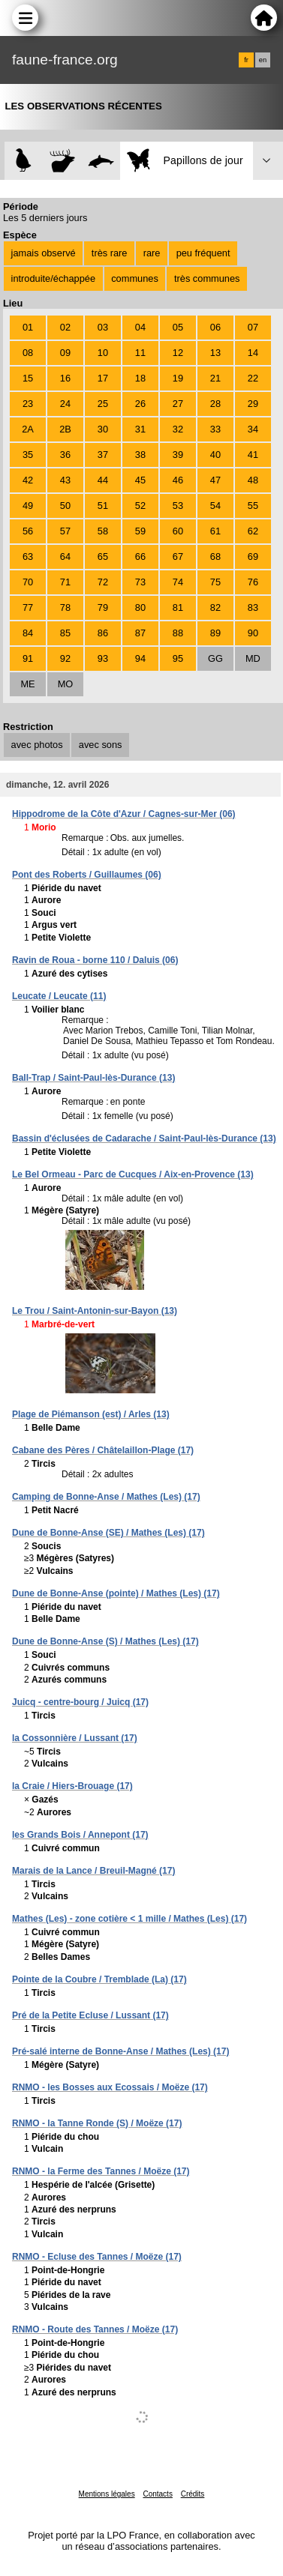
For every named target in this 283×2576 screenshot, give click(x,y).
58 (103, 531)
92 (65, 658)
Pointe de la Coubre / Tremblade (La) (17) (99, 1979)
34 (253, 429)
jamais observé (43, 253)
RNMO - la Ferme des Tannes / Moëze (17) (101, 2171)
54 (215, 505)
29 (253, 403)
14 (253, 352)
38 (140, 454)
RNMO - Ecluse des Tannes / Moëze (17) (97, 2256)
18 (140, 378)
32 (178, 429)
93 (103, 658)
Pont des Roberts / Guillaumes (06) (86, 874)
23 (28, 403)
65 (103, 556)
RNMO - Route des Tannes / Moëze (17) (95, 2329)
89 (215, 633)
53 (178, 505)
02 (65, 327)
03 (103, 327)
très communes (206, 278)
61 (215, 531)
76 (253, 582)
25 (103, 403)
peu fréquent (203, 253)
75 (215, 582)
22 (253, 378)
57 (65, 531)
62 (253, 531)
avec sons (100, 744)
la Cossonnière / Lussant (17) (74, 1738)
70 (28, 582)
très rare (110, 253)
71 (65, 582)
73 (140, 582)
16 (65, 378)
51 (103, 505)
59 (140, 531)
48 (253, 480)
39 (178, 454)
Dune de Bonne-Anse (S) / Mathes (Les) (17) (105, 1641)
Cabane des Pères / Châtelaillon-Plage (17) (103, 1450)
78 (65, 607)
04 (140, 327)
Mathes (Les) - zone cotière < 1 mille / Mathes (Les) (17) (129, 1918)
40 (215, 454)
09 (65, 352)
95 (178, 658)
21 (215, 378)
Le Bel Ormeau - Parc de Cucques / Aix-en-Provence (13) (133, 1174)
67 (178, 556)
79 (103, 607)
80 (140, 607)
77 (28, 607)
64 (65, 556)
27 (178, 403)
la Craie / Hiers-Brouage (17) (72, 1786)
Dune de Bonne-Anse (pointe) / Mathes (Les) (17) (116, 1593)
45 (140, 480)
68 (215, 556)
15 (28, 378)
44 (103, 480)
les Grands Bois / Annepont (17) (80, 1835)
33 (215, 429)
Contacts (157, 2494)
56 (28, 531)
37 (103, 454)
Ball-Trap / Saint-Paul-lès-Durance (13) (93, 1078)
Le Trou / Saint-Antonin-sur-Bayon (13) (94, 1311)
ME (27, 684)
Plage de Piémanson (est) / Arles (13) (91, 1414)
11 (140, 352)
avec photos (37, 744)
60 (178, 531)
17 (103, 378)
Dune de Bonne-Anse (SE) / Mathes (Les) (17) (108, 1532)
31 (140, 429)
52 (140, 505)
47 (215, 480)
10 (103, 352)
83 (253, 607)
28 (215, 403)
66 (140, 556)
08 (28, 352)
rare (152, 253)
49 (28, 505)
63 (28, 556)
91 (28, 658)
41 (253, 454)
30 (103, 429)
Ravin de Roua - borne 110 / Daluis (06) (95, 960)
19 (178, 378)
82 (215, 607)
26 (140, 403)
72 (103, 582)
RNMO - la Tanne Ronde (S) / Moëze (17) (97, 2123)
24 (65, 403)
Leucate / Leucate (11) (59, 996)
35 (28, 454)
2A (28, 429)
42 (28, 480)
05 (178, 327)
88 (178, 633)
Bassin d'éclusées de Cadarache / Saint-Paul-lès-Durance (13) (144, 1138)
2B (65, 429)
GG (215, 658)
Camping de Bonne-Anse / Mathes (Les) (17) (106, 1496)
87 (140, 633)
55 (253, 505)
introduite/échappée (53, 278)
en (262, 60)
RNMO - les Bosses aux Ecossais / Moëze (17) (110, 2087)
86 (103, 633)
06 (215, 327)
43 (65, 480)
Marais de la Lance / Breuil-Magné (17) (93, 1870)
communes (134, 278)
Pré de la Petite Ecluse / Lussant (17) (90, 2015)
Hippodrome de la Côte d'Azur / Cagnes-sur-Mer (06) (124, 814)
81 (178, 607)
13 (215, 352)
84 (28, 633)
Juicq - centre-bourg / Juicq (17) (80, 1702)
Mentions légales (107, 2494)
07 (253, 327)
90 (253, 633)
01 (28, 327)
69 (253, 556)
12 (178, 352)
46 (178, 480)
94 (140, 658)
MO (66, 684)
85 (65, 633)
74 (178, 582)
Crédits (193, 2494)
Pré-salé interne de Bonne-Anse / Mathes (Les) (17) (120, 2051)
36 (65, 454)
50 (65, 505)
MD (252, 658)
